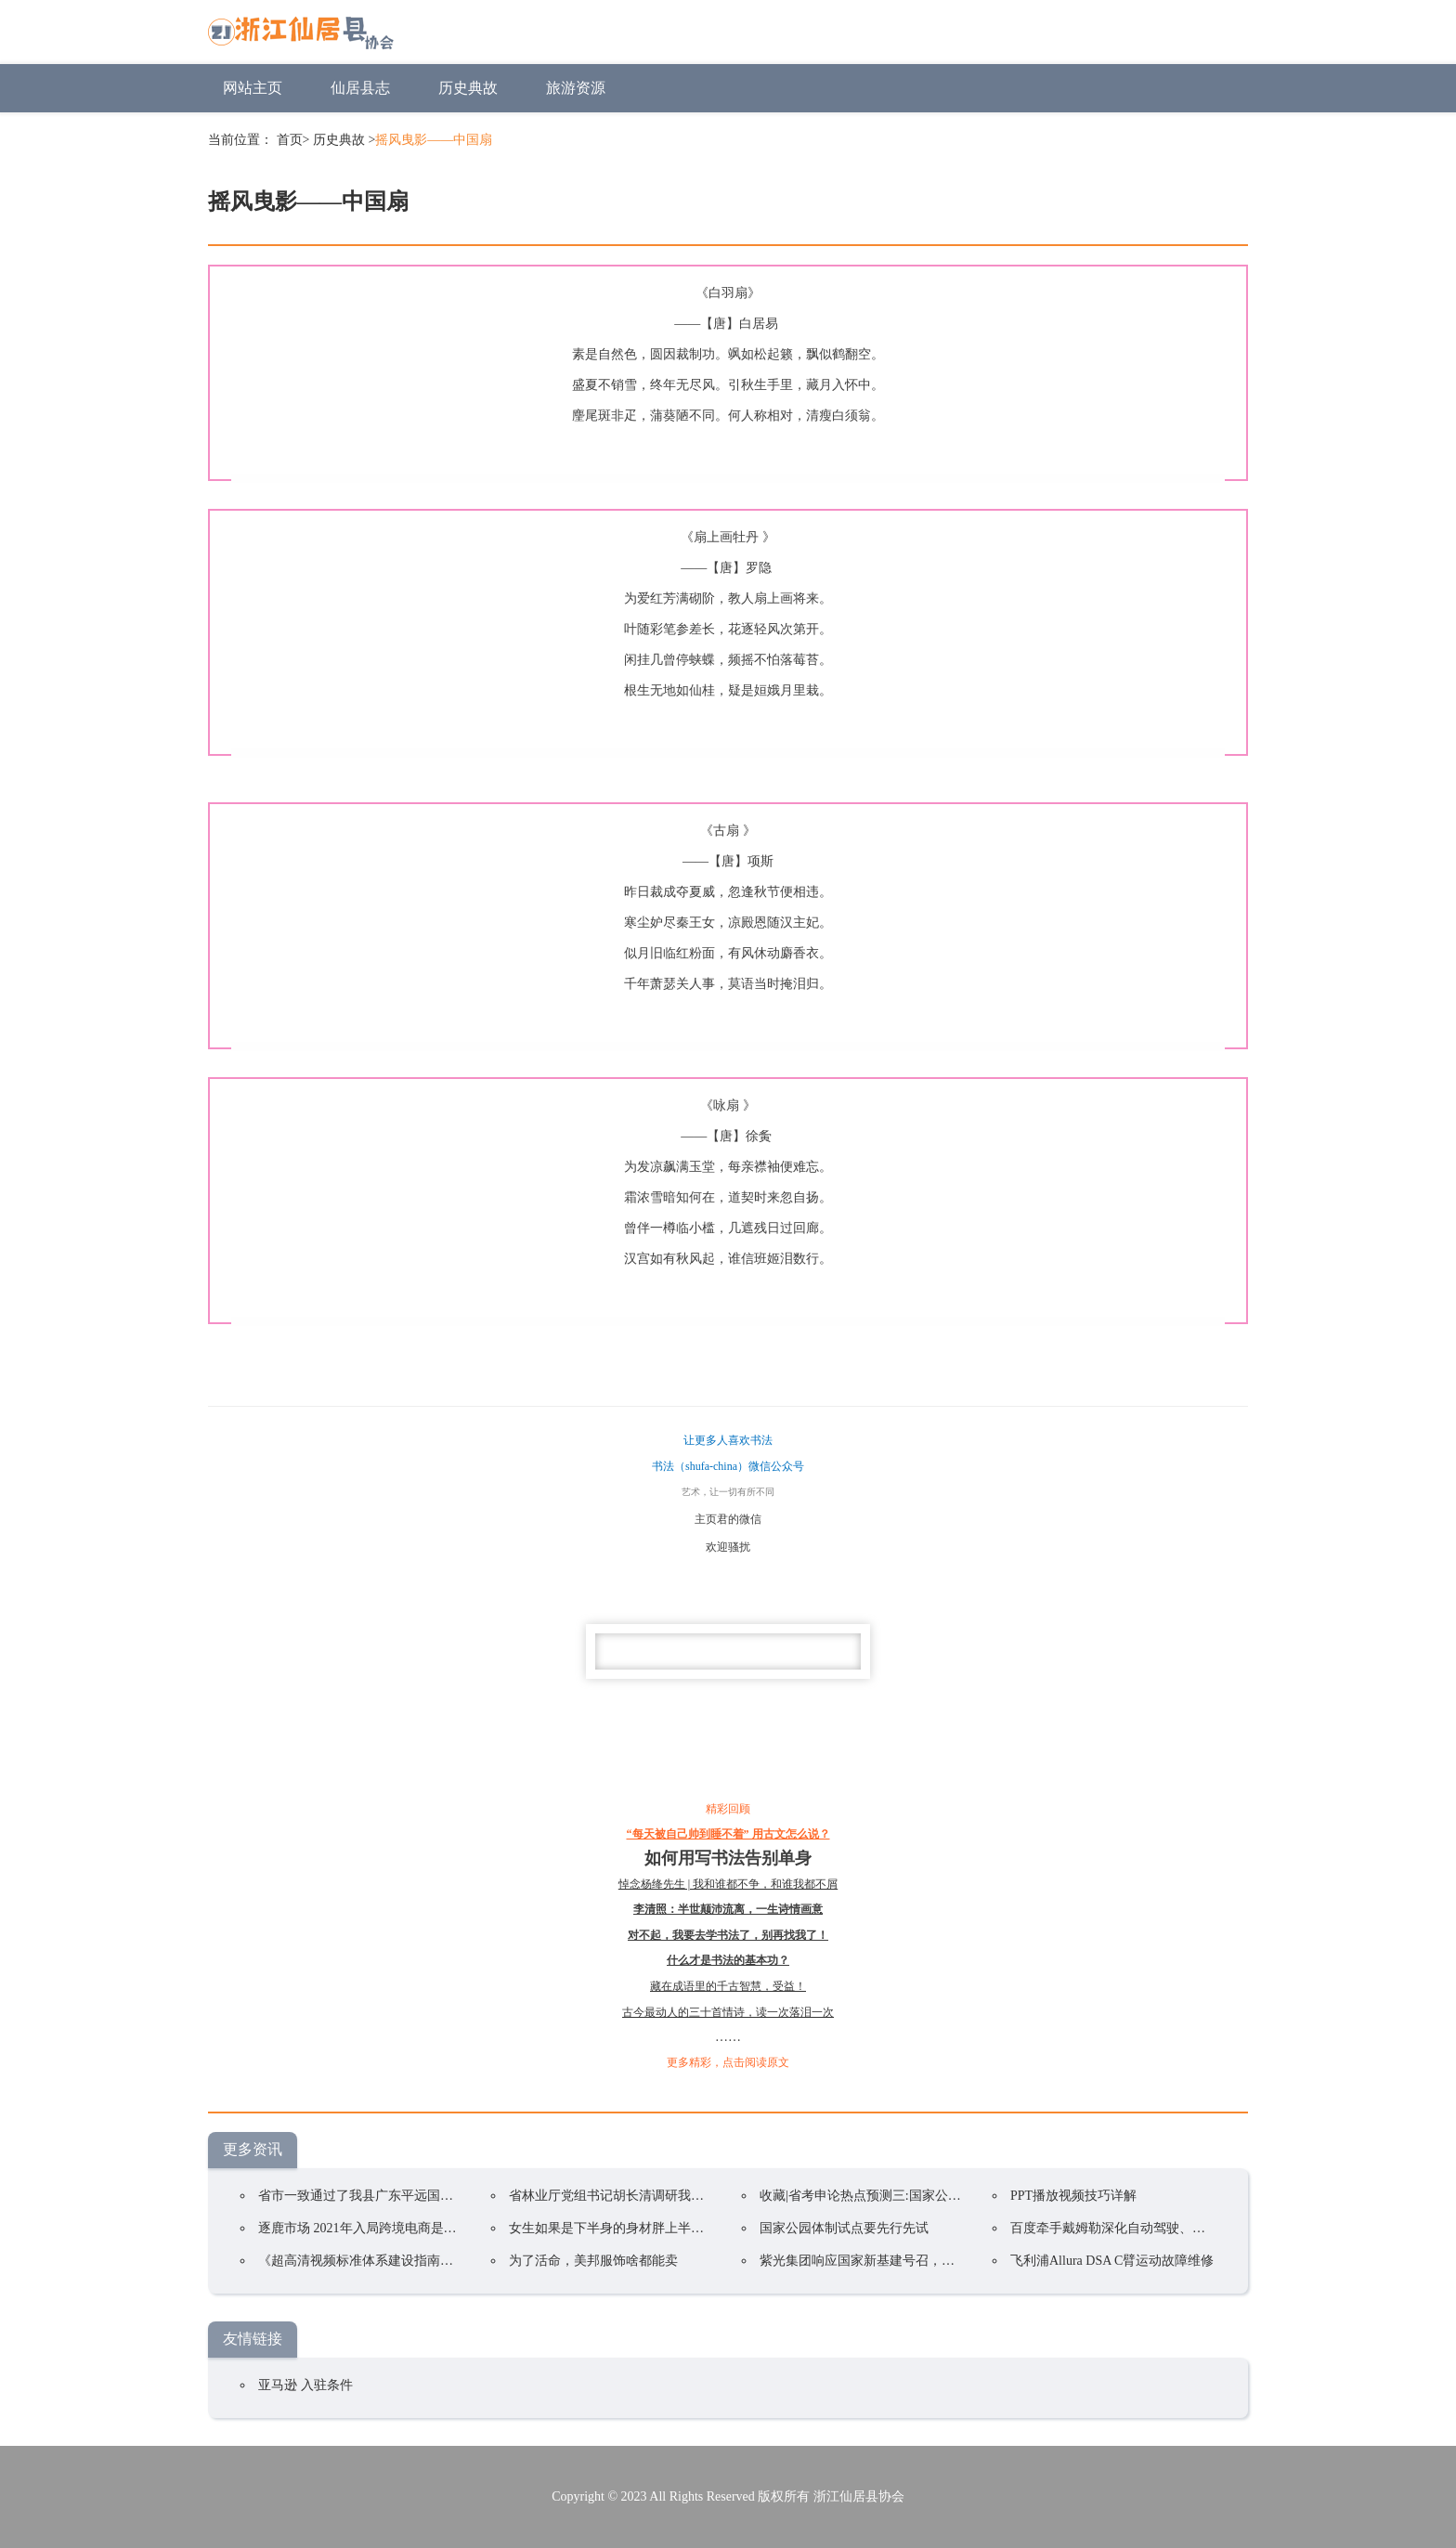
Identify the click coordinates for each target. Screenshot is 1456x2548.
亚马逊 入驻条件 (305, 2385)
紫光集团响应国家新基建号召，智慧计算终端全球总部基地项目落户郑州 (968, 2261)
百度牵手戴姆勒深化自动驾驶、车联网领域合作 (1146, 2228)
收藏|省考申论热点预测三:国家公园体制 (873, 2196)
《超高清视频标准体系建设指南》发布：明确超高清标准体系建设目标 (459, 2261)
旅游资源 (575, 88)
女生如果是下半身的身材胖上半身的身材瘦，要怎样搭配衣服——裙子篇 (717, 2228)
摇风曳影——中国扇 (433, 140)
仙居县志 (360, 88)
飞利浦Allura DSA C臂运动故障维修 (1112, 2261)
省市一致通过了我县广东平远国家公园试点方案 (394, 2196)
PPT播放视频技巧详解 (1073, 2196)
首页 (290, 140)
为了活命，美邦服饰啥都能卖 (593, 2261)
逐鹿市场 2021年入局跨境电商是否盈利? (373, 2228)
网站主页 (252, 88)
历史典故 (468, 88)
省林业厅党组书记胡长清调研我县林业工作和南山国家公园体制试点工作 (717, 2196)
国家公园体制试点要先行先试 (844, 2228)
